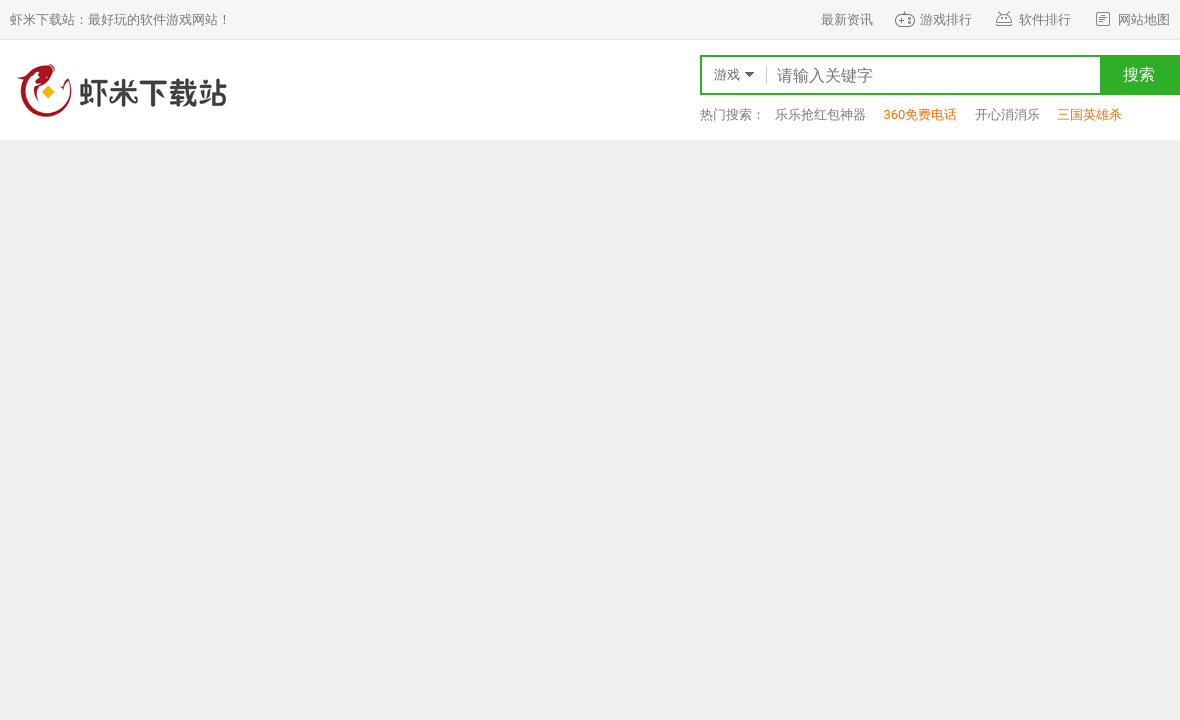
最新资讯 (847, 19)
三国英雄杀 (1089, 114)
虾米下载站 (120, 90)
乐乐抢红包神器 (820, 114)
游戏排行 (932, 19)
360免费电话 (920, 114)
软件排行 (1031, 19)
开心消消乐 (1007, 114)
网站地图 (1130, 19)
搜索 (1139, 74)
